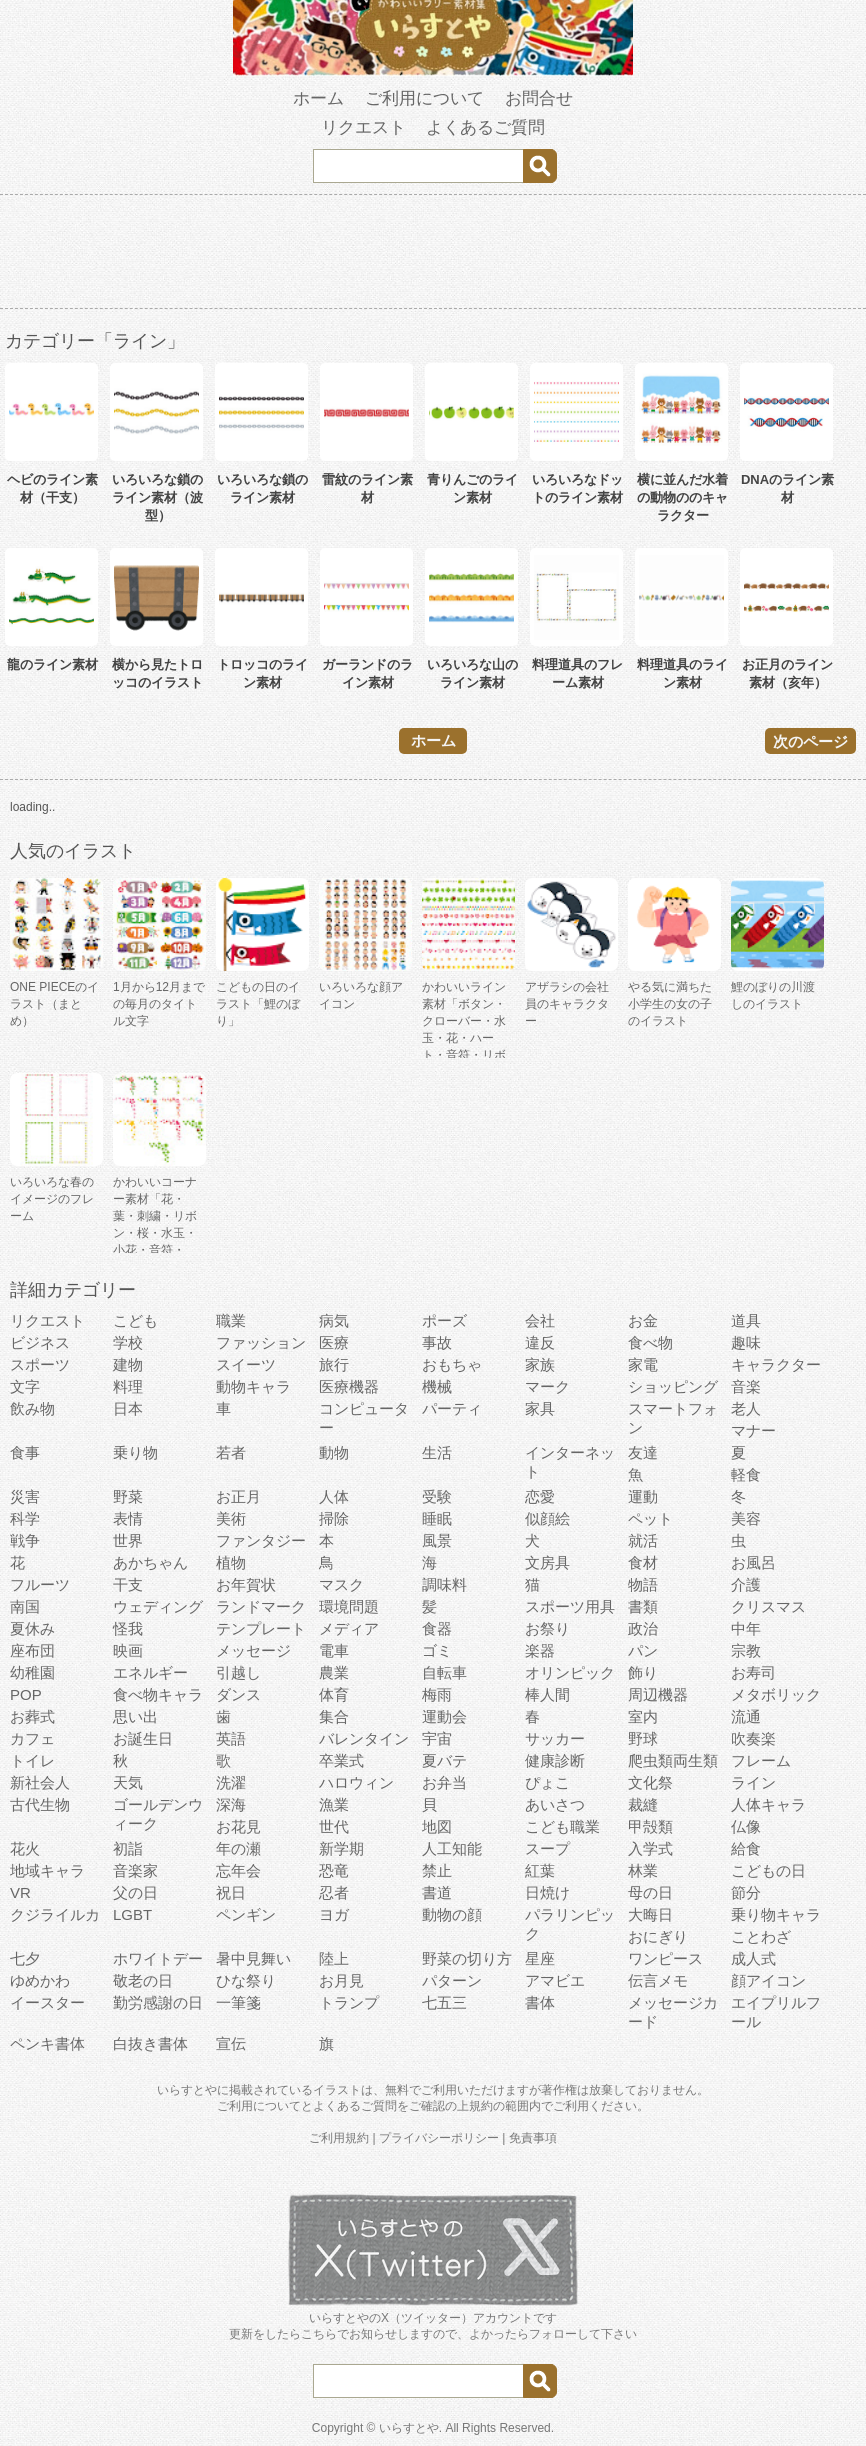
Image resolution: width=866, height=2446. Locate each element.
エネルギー (150, 1672)
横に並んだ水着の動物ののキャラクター (682, 497)
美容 (746, 1518)
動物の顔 (452, 1914)
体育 (334, 1694)
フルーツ (40, 1584)
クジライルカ (55, 1914)
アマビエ (555, 1980)
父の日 (135, 1892)
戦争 (25, 1540)
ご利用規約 (339, 2138)
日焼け (547, 1892)
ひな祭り (246, 1980)
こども (135, 1320)
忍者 (334, 1892)
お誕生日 (143, 1738)
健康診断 (555, 1760)
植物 (231, 1562)
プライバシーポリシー (439, 2138)
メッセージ (253, 1650)
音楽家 (135, 1870)
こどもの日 (768, 1870)
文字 (25, 1386)
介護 (746, 1584)
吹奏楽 (753, 1738)
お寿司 (753, 1672)
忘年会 (238, 1870)
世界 (128, 1540)
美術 (231, 1518)
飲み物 (32, 1408)
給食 (746, 1848)
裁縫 (643, 1804)
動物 (334, 1452)
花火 (25, 1848)
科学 (25, 1518)
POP (26, 1694)
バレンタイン (364, 1738)
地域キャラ (47, 1870)
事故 (437, 1342)
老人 (746, 1408)
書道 (437, 1892)
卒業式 (341, 1760)
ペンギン (246, 1914)
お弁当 (444, 1782)
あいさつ (555, 1804)
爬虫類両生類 (673, 1760)
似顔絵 (547, 1518)
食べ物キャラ (158, 1694)
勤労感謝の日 (158, 2002)
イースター (47, 2002)
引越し (238, 1672)
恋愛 (540, 1496)
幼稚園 (32, 1672)
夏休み (32, 1628)
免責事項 (533, 2138)
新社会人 (40, 1782)
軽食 (746, 1474)
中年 (746, 1628)
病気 (334, 1320)
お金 (643, 1320)
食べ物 (650, 1342)
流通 (746, 1716)
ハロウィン (356, 1782)
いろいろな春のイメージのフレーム (52, 1199)
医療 (334, 1342)
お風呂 (753, 1562)
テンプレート (261, 1628)
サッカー (555, 1738)
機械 (437, 1386)
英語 (231, 1738)
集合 (334, 1716)
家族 (540, 1364)
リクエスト (363, 127)
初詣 (128, 1848)
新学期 (341, 1848)
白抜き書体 (150, 2043)
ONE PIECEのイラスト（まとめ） (54, 1004)
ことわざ (761, 1936)
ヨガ (334, 1914)
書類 (643, 1606)
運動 (643, 1496)
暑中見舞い (253, 1958)
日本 (128, 1408)
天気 (128, 1782)
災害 (25, 1496)
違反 (540, 1342)
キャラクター (776, 1364)
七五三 (444, 2002)
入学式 (650, 1848)
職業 (231, 1320)
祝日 (231, 1892)
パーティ (452, 1408)
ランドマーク (261, 1606)
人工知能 (452, 1848)
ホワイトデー (158, 1958)
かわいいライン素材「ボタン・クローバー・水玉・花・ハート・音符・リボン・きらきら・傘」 (464, 1038)
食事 (25, 1452)
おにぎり (658, 1936)
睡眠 (437, 1518)
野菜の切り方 (467, 1958)
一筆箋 (238, 2002)
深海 (231, 1804)
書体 (540, 2002)
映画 (128, 1650)
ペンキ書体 (47, 2043)
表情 (128, 1518)
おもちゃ (452, 1364)
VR (20, 1892)
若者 (231, 1452)
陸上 (334, 1958)
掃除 (334, 1518)
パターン (452, 1980)
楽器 (540, 1650)
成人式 (753, 1958)
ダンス (238, 1694)
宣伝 (231, 2043)
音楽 (746, 1386)
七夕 (25, 1958)
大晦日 (650, 1914)
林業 (643, 1870)
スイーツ (246, 1364)
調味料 (444, 1584)
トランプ (349, 2002)
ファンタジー (261, 1540)
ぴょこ (547, 1782)
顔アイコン (768, 1980)
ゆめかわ (40, 1980)
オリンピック (570, 1672)
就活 (643, 1540)
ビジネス (40, 1342)
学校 (128, 1342)
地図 (437, 1826)
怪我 (128, 1628)
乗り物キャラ (776, 1914)
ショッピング (673, 1386)
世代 (334, 1826)
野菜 (128, 1496)
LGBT (132, 1914)
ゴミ (437, 1650)
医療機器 (349, 1386)
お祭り (547, 1628)
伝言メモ (658, 1980)
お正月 (238, 1496)
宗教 (746, 1650)
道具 (746, 1320)
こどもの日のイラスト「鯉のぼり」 (258, 1004)
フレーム (761, 1760)
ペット (650, 1518)
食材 (643, 1562)
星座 (540, 1958)
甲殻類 (650, 1826)
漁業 (334, 1804)
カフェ (32, 1738)
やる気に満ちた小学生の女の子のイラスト (670, 1004)
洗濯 (231, 1782)
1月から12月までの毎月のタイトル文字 (159, 1004)
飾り (643, 1672)
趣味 (746, 1342)
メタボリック (776, 1694)
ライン (753, 1782)
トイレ (32, 1760)
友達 (643, 1452)
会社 (540, 1320)
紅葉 (540, 1870)
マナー (753, 1430)
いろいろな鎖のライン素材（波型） (157, 497)
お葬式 (32, 1716)
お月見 (341, 1980)
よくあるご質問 (485, 127)
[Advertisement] (433, 255)
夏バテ (444, 1760)
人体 (334, 1496)
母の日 (650, 1892)
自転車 (444, 1672)
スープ (547, 1848)
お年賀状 (246, 1584)
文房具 (547, 1562)
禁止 (437, 1870)
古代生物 (40, 1804)
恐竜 (334, 1870)
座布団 (32, 1650)
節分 (746, 1892)
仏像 (746, 1826)
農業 (334, 1672)
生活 (437, 1452)
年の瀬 (238, 1848)
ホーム (318, 98)
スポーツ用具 (570, 1606)
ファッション (261, 1342)
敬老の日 (143, 1980)
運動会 (444, 1716)
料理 (128, 1386)
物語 (643, 1584)
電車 (334, 1650)
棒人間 (547, 1694)
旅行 (334, 1364)
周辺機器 (658, 1694)
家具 (540, 1408)
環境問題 (349, 1606)
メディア (349, 1628)
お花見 (238, 1826)
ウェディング (158, 1606)
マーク (547, 1386)
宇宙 (437, 1738)
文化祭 (650, 1782)
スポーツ (40, 1364)
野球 (643, 1738)
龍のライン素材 (52, 664)
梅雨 (437, 1694)
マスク (341, 1584)
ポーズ (444, 1320)
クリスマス (768, 1606)
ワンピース (665, 1958)
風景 (437, 1540)
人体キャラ (768, 1804)
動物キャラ (253, 1386)
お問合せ (539, 98)
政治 (643, 1628)
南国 (25, 1606)
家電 (643, 1364)
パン (643, 1650)
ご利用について (424, 98)
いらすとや (409, 2428)
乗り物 (135, 1452)
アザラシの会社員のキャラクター (567, 1004)
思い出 (135, 1716)
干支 (128, 1584)
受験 (437, 1496)
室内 (643, 1716)
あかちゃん (150, 1562)
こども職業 (562, 1826)
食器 (437, 1628)
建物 (128, 1364)
